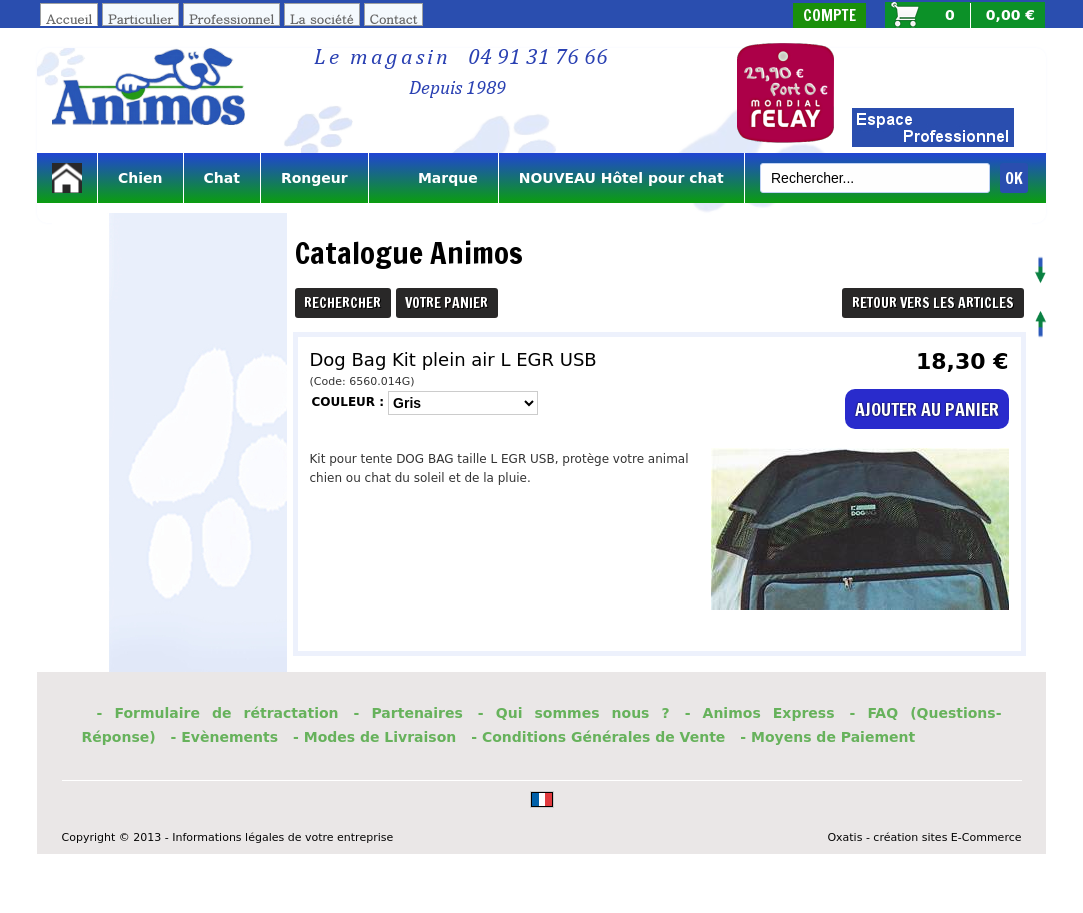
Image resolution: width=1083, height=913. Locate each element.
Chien (140, 178)
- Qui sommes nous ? (574, 713)
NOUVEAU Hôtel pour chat (621, 178)
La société (322, 18)
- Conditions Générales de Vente (598, 737)
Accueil (69, 18)
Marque (433, 178)
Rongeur (314, 178)
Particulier (140, 18)
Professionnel (231, 18)
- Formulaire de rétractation (218, 713)
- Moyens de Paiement (827, 737)
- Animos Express (760, 713)
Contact (394, 18)
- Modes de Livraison (374, 737)
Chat (222, 178)
